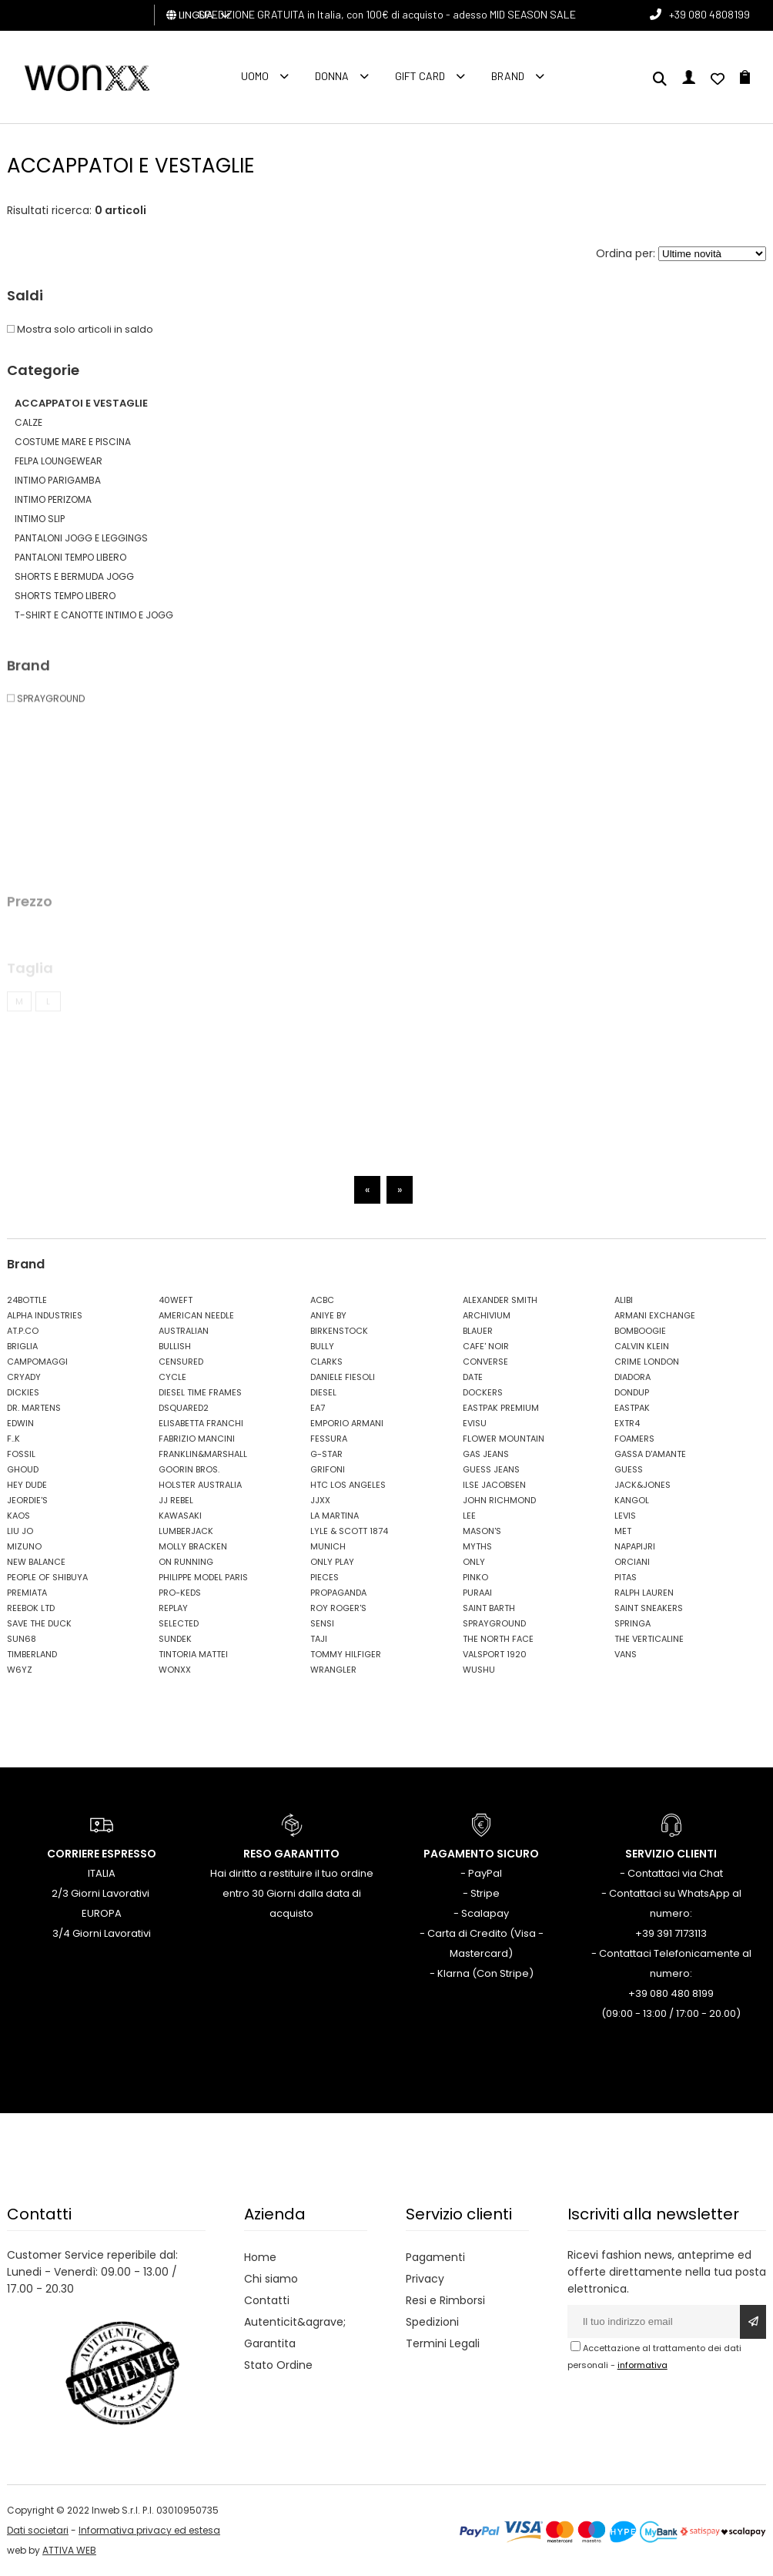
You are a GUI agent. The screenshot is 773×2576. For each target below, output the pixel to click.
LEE (469, 1515)
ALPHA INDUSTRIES (44, 1315)
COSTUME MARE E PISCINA (73, 441)
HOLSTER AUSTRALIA (200, 1485)
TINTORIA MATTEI (193, 1654)
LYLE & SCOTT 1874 (349, 1531)
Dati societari (38, 2530)
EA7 (317, 1408)
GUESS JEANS (491, 1469)
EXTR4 (627, 1423)
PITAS (625, 1577)
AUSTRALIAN (184, 1331)
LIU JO (20, 1531)
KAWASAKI (180, 1515)
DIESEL (323, 1392)
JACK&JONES (642, 1485)
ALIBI (623, 1300)
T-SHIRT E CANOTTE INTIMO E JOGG (94, 614)
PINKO (475, 1577)
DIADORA (632, 1377)
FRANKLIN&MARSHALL (203, 1454)
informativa (642, 2365)
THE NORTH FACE (498, 1639)
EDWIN (20, 1423)
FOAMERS (634, 1438)
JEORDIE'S (27, 1500)
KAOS (18, 1515)
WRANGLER (333, 1669)
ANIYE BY (328, 1315)
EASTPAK (632, 1408)
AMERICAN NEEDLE (196, 1315)
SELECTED (179, 1623)
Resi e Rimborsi (445, 2300)
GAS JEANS (486, 1454)
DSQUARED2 (184, 1408)
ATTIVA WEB (69, 2550)
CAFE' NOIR (486, 1346)
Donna (332, 75)
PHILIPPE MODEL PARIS (203, 1577)
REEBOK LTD (31, 1608)
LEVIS (625, 1515)
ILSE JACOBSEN (494, 1485)
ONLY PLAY (332, 1562)
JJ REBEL (176, 1500)
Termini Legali (443, 2343)
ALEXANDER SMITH (500, 1300)
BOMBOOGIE (640, 1331)
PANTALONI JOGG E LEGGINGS (81, 537)
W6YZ (19, 1669)
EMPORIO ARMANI (346, 1423)
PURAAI (477, 1592)
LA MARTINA (334, 1515)
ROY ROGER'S (338, 1608)
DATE (473, 1377)
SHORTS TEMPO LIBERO (65, 595)
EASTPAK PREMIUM (501, 1408)
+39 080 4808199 (709, 14)
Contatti (266, 2300)
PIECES (324, 1577)
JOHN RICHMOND (499, 1500)
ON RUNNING (186, 1562)
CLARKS (326, 1361)
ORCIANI (632, 1562)
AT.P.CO (22, 1331)
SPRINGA (632, 1623)
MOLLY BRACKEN (193, 1546)
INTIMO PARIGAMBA (58, 480)
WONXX (175, 1669)
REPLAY (173, 1608)
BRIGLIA (22, 1346)
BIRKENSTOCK (339, 1331)
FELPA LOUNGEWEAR (58, 460)
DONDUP (631, 1392)
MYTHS (477, 1546)
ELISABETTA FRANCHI (201, 1423)
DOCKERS (483, 1392)
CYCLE (172, 1377)
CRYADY (24, 1377)
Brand (507, 75)
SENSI (322, 1623)
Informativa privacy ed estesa (149, 2530)
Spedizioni (432, 2322)
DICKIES (23, 1392)
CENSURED (181, 1361)
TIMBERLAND (32, 1654)
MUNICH (328, 1546)
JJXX (320, 1500)
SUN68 (21, 1639)
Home (260, 2257)
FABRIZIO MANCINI (197, 1438)
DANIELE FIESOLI (342, 1377)
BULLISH (175, 1346)
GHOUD (22, 1469)
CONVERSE (485, 1361)
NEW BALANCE (36, 1562)
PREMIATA (27, 1592)
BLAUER (478, 1331)
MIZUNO (24, 1546)
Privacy (425, 2278)
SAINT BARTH (489, 1608)
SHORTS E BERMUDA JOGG (74, 576)
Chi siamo (271, 2278)
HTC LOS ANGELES (348, 1485)
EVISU (475, 1423)
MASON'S (482, 1531)
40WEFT (175, 1300)
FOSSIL (21, 1454)
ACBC (322, 1300)
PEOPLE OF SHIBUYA (47, 1577)
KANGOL (631, 1500)
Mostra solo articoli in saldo (80, 329)
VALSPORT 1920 (495, 1654)
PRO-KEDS (180, 1592)
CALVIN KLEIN (641, 1346)
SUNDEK (175, 1639)
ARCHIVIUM (486, 1315)
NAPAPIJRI (634, 1546)
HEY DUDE (27, 1485)
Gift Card (420, 75)
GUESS (628, 1469)
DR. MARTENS (34, 1408)
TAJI (318, 1639)
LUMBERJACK (186, 1531)
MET (622, 1531)
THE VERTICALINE (649, 1639)
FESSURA (328, 1438)
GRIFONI (327, 1469)
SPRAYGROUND (494, 1623)
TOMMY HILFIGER (345, 1654)
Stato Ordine (278, 2365)
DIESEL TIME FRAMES (200, 1392)
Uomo (255, 75)
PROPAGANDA (338, 1592)
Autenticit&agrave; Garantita (295, 2332)
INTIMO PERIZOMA (53, 499)
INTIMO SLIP (40, 518)
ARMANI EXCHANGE (654, 1315)
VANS (625, 1654)
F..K (13, 1438)
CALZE (28, 422)
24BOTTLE (27, 1300)
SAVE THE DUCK (39, 1623)
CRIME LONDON (646, 1361)
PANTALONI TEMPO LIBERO (70, 557)
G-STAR (326, 1454)
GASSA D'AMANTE (650, 1454)
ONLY (474, 1562)
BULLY (322, 1346)
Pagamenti (435, 2257)
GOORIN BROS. (189, 1469)
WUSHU (479, 1669)
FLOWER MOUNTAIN (503, 1438)
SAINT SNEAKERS (648, 1608)
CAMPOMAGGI (37, 1361)
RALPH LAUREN (644, 1592)
